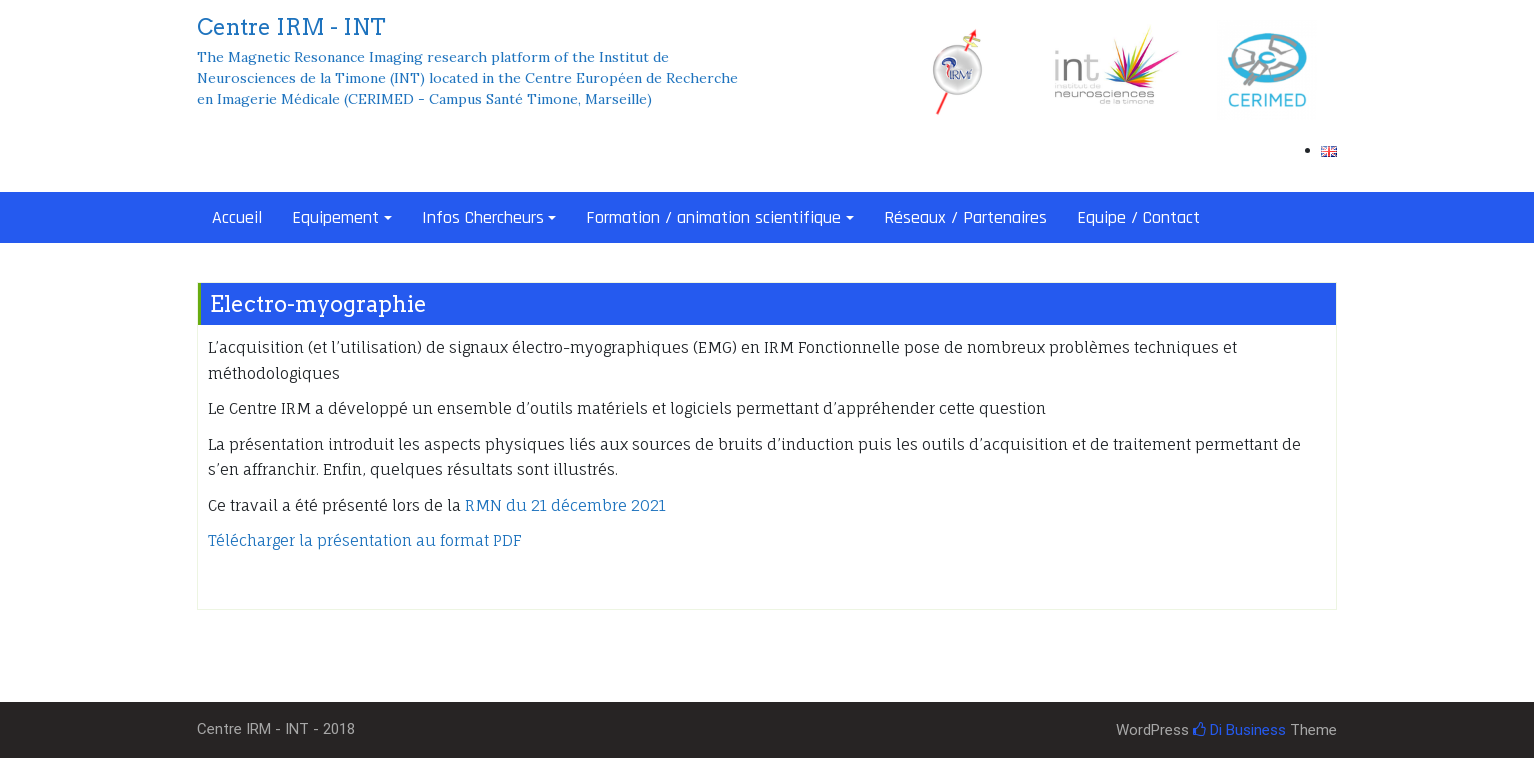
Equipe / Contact (1138, 217)
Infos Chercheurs (483, 217)
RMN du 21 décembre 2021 (565, 505)
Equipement (335, 217)
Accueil (237, 217)
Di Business (1239, 730)
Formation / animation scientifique (713, 217)
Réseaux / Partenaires (965, 217)
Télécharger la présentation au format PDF (365, 540)
